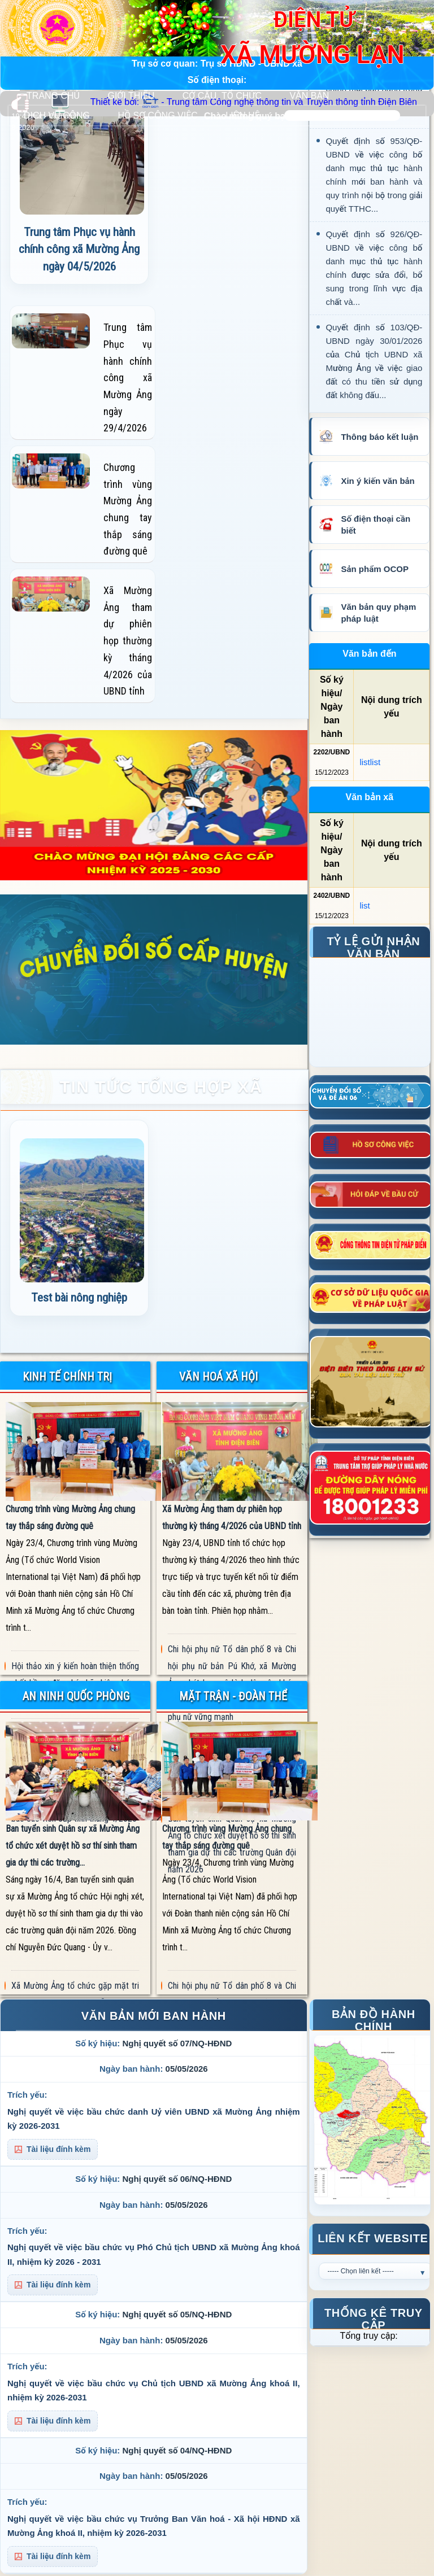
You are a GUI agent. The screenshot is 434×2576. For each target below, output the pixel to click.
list (364, 905)
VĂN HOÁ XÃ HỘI (218, 1376)
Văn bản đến (369, 653)
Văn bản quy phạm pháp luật (378, 612)
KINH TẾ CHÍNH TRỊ (67, 1376)
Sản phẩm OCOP (374, 569)
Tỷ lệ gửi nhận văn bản (373, 945)
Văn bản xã (370, 797)
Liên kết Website (373, 2238)
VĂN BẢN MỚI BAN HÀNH (153, 2016)
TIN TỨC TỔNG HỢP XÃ (161, 1086)
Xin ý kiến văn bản (377, 481)
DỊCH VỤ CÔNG (57, 115)
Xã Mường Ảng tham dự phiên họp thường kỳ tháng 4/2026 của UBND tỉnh (127, 640)
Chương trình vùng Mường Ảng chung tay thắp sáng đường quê (127, 509)
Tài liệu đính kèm (52, 2149)
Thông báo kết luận (379, 437)
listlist (369, 762)
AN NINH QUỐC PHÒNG (76, 1696)
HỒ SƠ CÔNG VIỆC (157, 115)
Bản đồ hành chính (373, 2018)
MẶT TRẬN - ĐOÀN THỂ (233, 1696)
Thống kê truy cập (373, 2316)
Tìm (410, 115)
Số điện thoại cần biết (375, 524)
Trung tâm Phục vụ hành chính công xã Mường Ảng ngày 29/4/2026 (127, 377)
